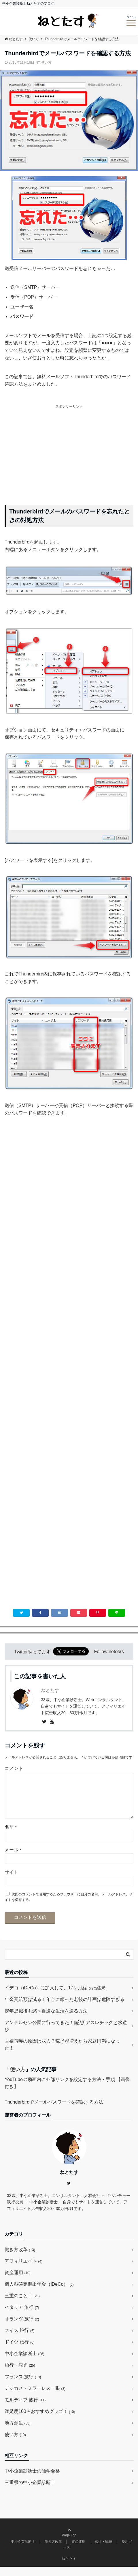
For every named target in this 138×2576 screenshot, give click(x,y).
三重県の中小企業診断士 (30, 2491)
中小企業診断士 (24, 2362)
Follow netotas (109, 1651)
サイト (11, 1881)
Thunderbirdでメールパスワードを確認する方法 (54, 2111)
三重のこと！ (22, 2304)
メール (13, 1858)
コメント (14, 1768)
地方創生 (18, 2432)
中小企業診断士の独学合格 (32, 2480)
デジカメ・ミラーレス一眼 (35, 2397)
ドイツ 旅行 (20, 2351)
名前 (10, 1836)
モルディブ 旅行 (25, 2409)
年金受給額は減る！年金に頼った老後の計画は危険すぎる (64, 2008)
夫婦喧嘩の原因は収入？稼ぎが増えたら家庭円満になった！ (62, 2054)
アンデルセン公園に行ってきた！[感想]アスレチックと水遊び (66, 2035)
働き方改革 (20, 2258)
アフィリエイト (23, 2270)
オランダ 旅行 (22, 2328)
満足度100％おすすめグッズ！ (40, 2420)
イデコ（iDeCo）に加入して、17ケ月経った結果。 (57, 1997)
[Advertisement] (69, 450)
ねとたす (50, 1690)
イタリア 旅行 (22, 2316)
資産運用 (18, 2281)
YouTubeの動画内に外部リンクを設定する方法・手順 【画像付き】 (67, 2092)
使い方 (46, 62)
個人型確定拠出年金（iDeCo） (39, 2293)
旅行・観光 (20, 2374)
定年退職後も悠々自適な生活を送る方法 (46, 2020)
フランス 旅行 (23, 2385)
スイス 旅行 (20, 2339)
